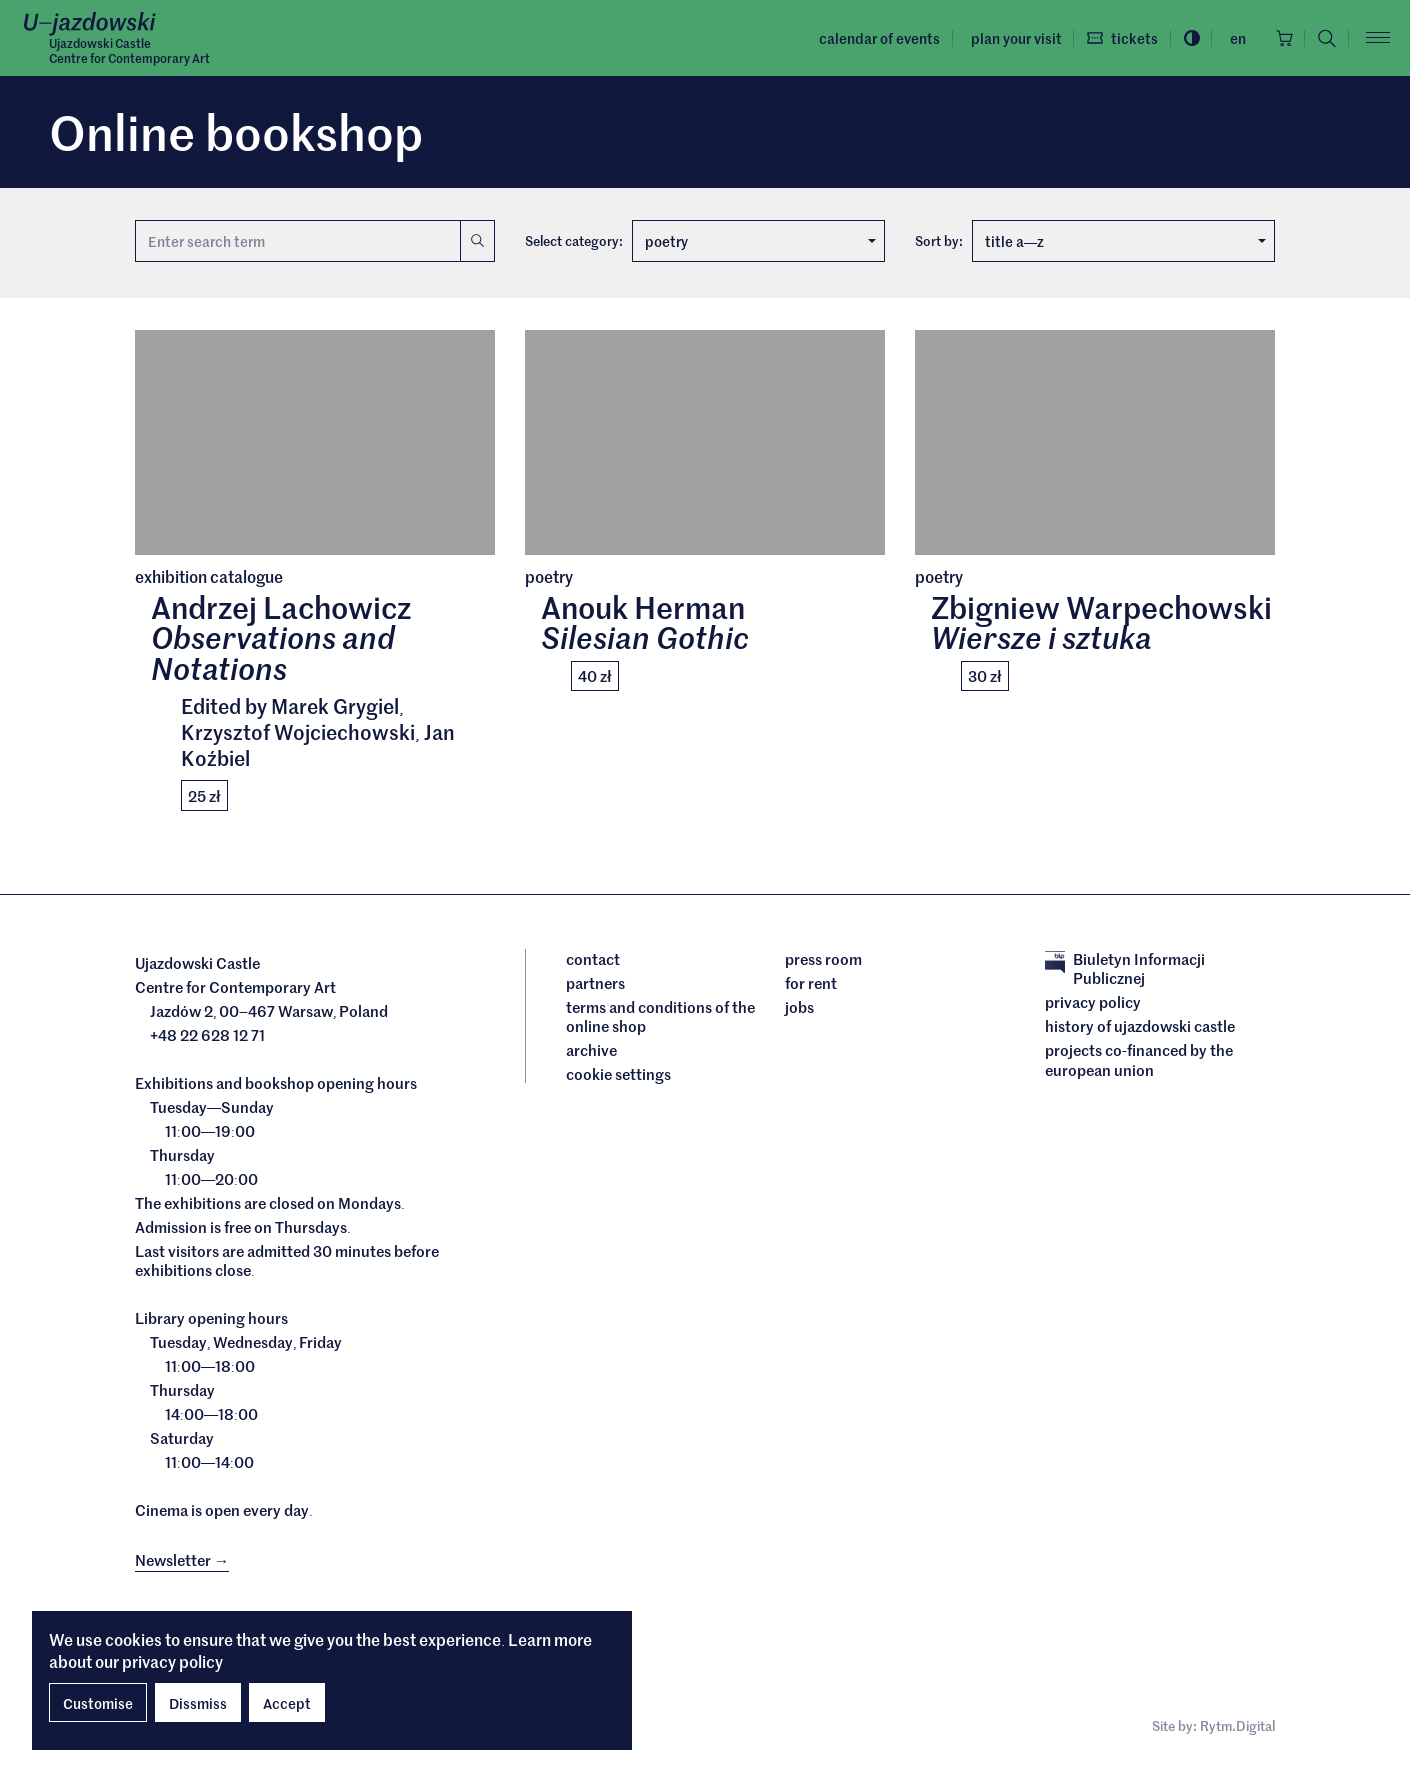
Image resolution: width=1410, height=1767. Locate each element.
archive (591, 1051)
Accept (287, 1703)
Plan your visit (1012, 38)
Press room (823, 959)
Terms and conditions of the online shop (660, 1016)
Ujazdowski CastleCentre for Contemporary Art (129, 51)
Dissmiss (198, 1703)
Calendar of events (876, 38)
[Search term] (298, 241)
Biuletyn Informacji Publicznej (1125, 968)
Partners (595, 983)
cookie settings (618, 1075)
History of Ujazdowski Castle (1140, 1027)
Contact (593, 959)
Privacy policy (1093, 1003)
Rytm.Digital (1237, 1726)
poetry (760, 241)
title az (1125, 241)
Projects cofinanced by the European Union (1139, 1060)
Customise (98, 1703)
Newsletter (182, 1560)
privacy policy (172, 1661)
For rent (811, 983)
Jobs (799, 1007)
